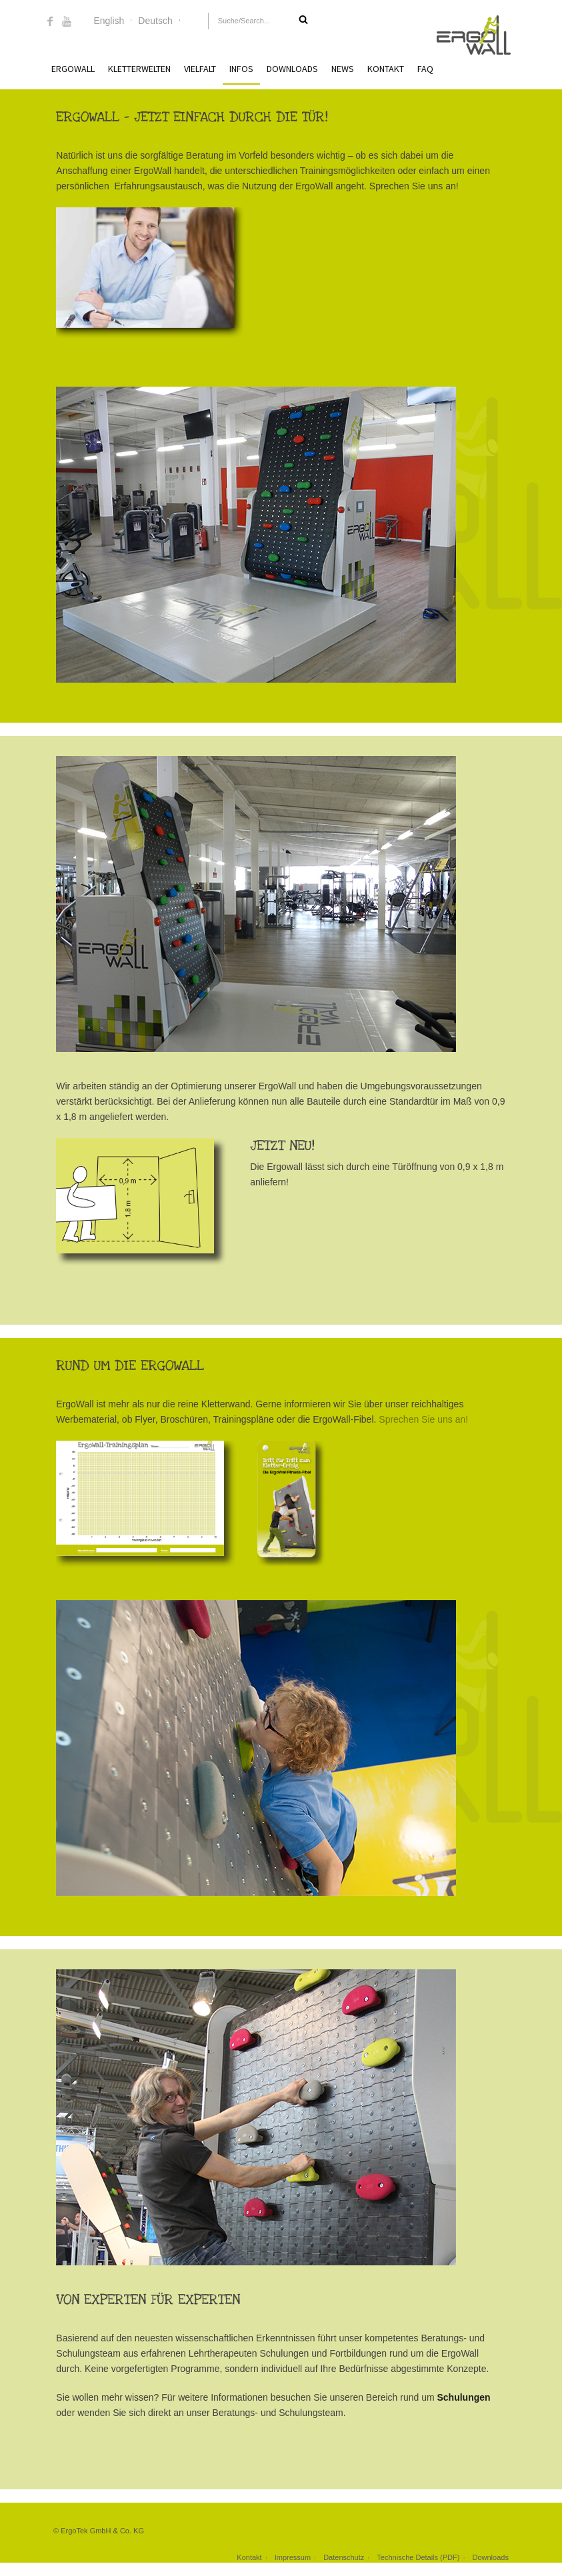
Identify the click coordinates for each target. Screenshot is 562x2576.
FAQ (425, 69)
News (342, 69)
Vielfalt (200, 69)
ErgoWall (73, 69)
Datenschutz (343, 2557)
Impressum (293, 2557)
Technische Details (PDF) (418, 2557)
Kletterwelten (139, 69)
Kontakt (385, 69)
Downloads (292, 69)
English (108, 20)
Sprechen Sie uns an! (423, 1419)
